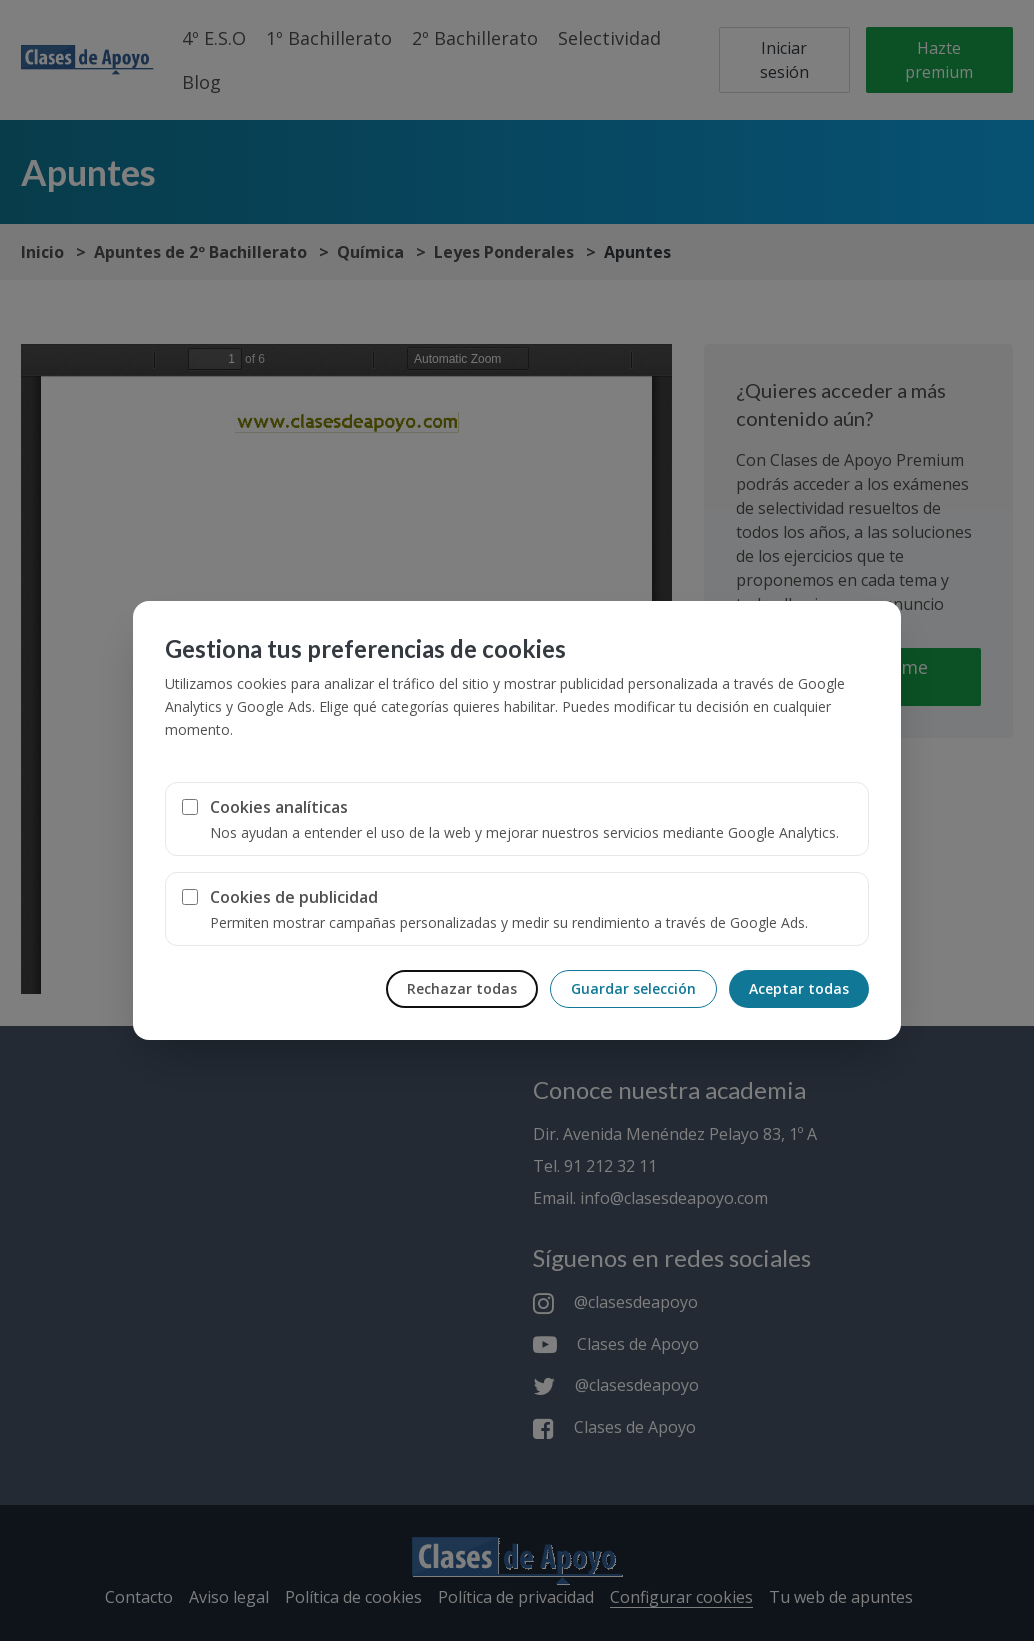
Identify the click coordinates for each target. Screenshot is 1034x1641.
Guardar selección (633, 988)
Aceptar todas (799, 988)
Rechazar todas (462, 988)
